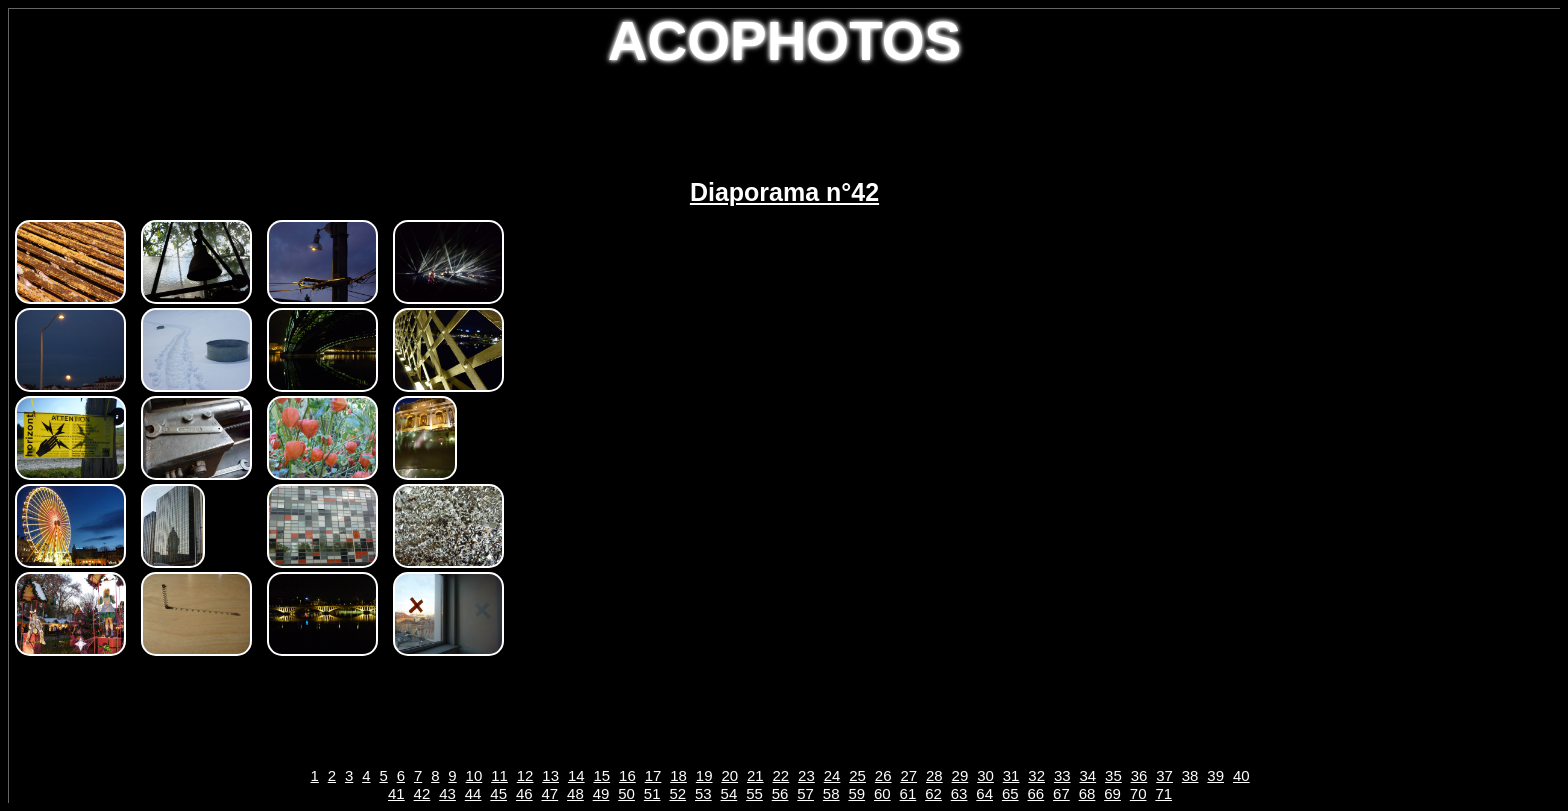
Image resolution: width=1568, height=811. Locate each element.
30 (985, 775)
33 (1062, 775)
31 (1011, 775)
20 (729, 775)
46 (524, 793)
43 (447, 793)
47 (550, 793)
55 (754, 793)
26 (883, 775)
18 (678, 775)
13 (550, 775)
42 (422, 793)
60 (882, 793)
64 (984, 793)
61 (908, 793)
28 (934, 775)
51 (652, 793)
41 (396, 793)
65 (1010, 793)
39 (1215, 775)
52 (677, 793)
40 (1241, 775)
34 (1087, 775)
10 (474, 775)
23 (806, 775)
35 (1113, 775)
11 (499, 775)
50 (626, 793)
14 (576, 775)
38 (1190, 775)
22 (781, 775)
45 (498, 793)
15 (601, 775)
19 (704, 775)
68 (1087, 793)
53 (703, 793)
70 (1138, 793)
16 (627, 775)
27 (908, 775)
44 (473, 793)
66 (1035, 793)
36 (1139, 775)
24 (832, 775)
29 (960, 775)
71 (1163, 793)
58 (831, 793)
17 (653, 775)
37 (1164, 775)
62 (933, 793)
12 (525, 775)
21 (755, 775)
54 (729, 793)
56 (780, 793)
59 (856, 793)
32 (1036, 775)
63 (959, 793)
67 (1061, 793)
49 (601, 793)
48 (575, 793)
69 (1112, 793)
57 (805, 793)
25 (857, 775)
